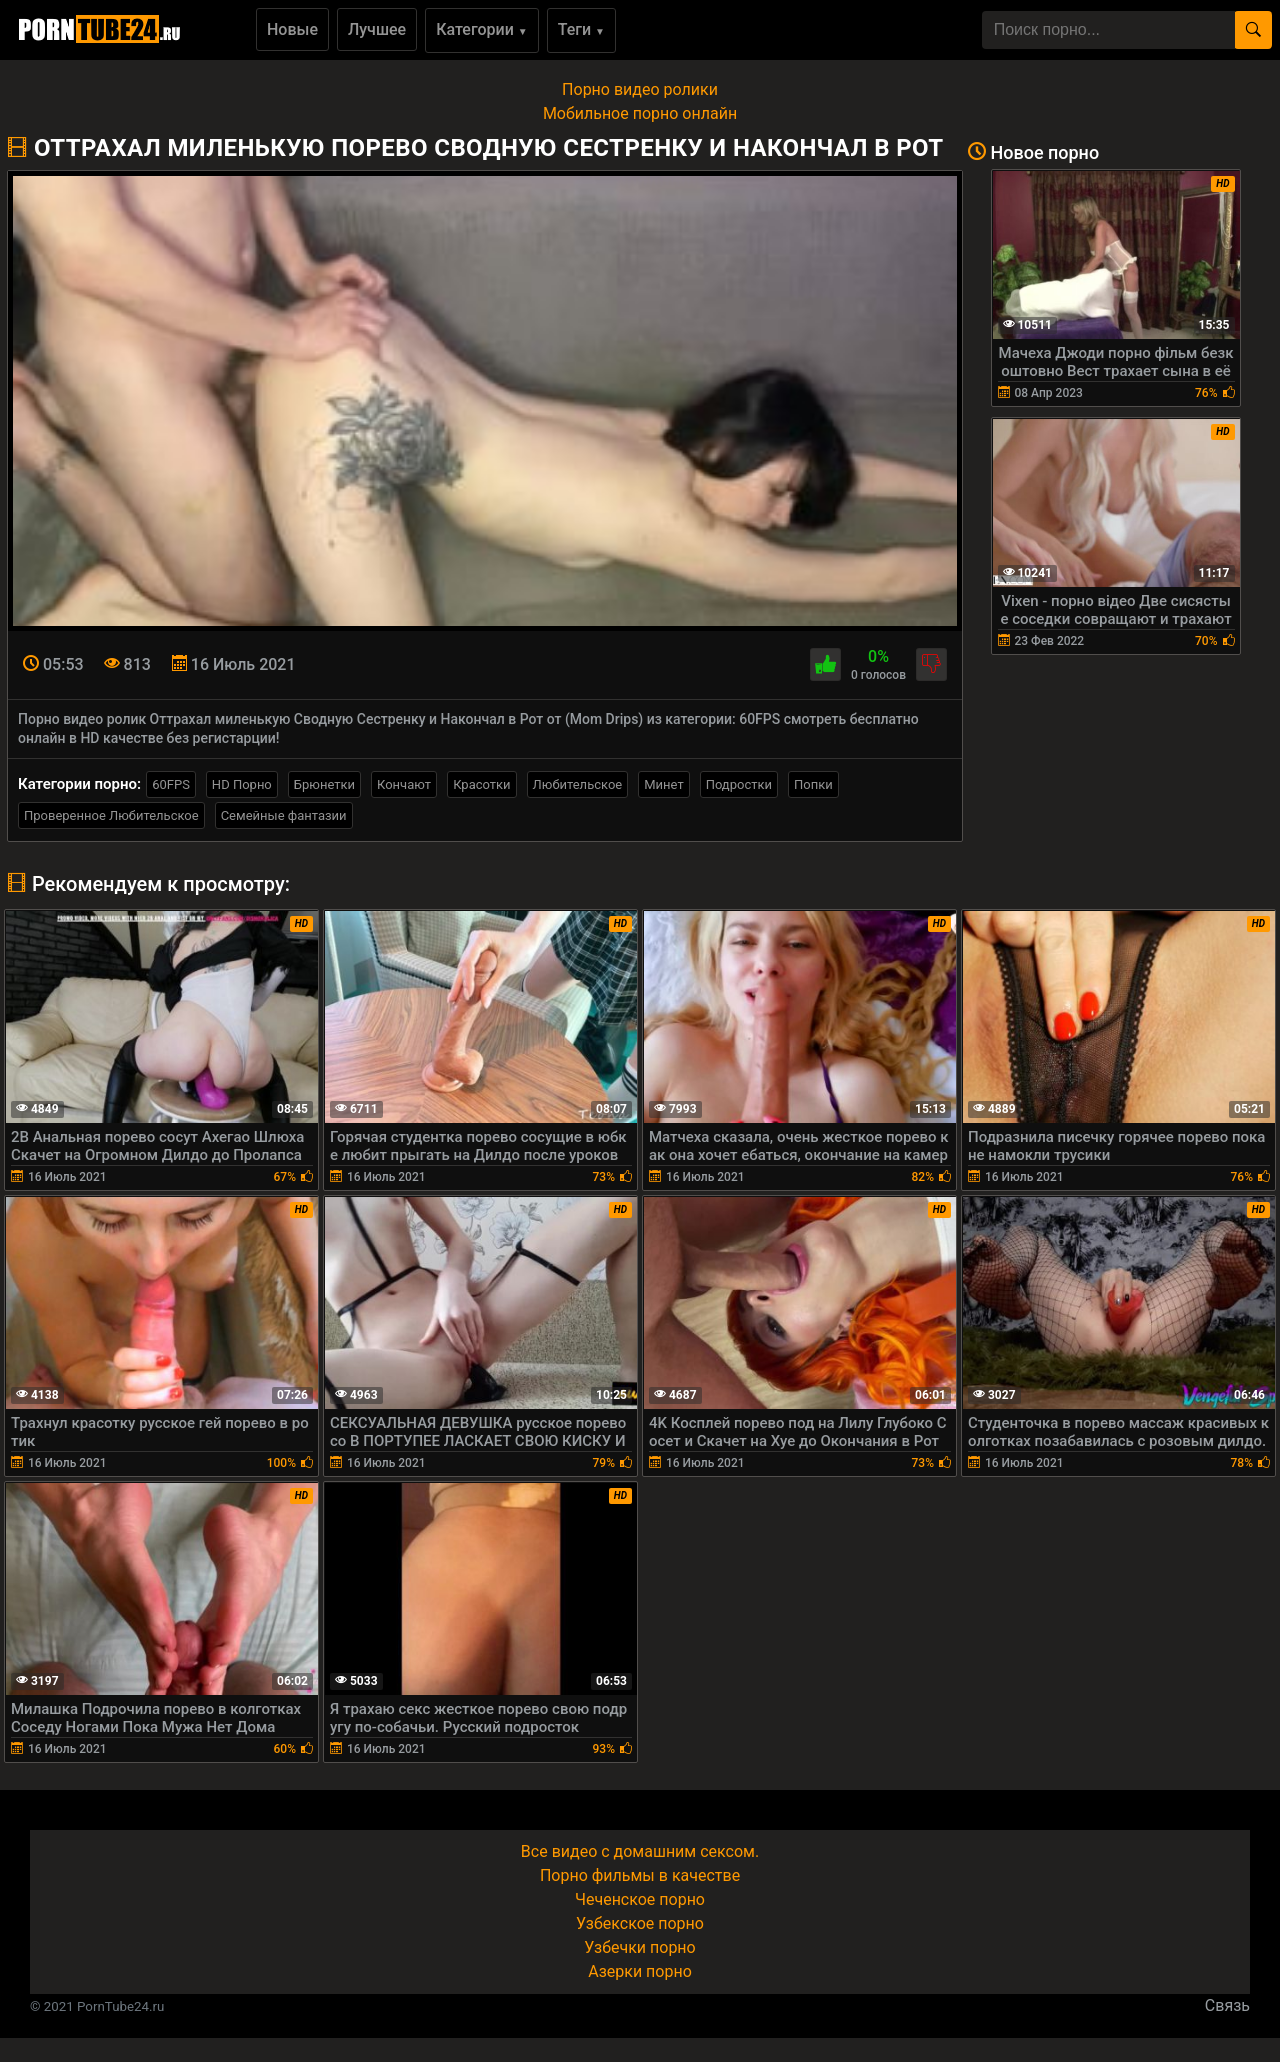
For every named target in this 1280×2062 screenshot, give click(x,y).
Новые (292, 29)
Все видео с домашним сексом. (640, 1851)
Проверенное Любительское (111, 815)
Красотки (481, 784)
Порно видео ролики (640, 89)
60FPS (171, 784)
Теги (581, 29)
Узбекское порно (640, 1923)
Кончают (404, 784)
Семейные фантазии (284, 815)
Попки (813, 784)
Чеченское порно (640, 1899)
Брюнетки (324, 784)
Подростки (739, 784)
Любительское (578, 784)
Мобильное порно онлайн (640, 113)
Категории (482, 29)
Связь (1227, 2005)
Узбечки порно (639, 1947)
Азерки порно (640, 1971)
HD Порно (242, 784)
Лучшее (377, 29)
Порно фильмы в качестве (640, 1875)
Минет (663, 784)
